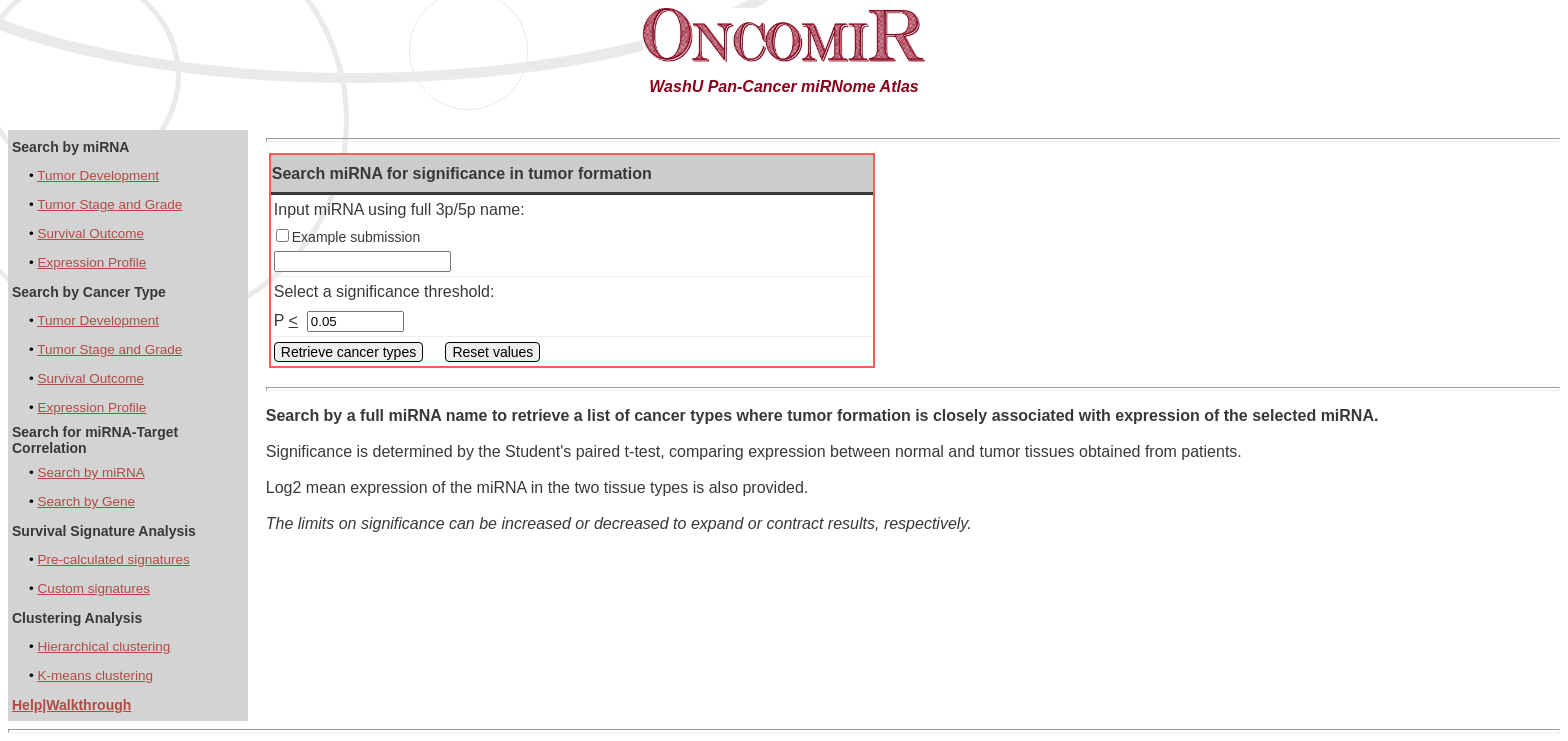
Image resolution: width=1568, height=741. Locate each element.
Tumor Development (98, 175)
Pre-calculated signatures (113, 559)
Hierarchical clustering (103, 646)
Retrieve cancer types (348, 352)
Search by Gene (86, 501)
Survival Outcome (90, 233)
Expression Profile (91, 262)
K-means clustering (95, 675)
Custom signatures (93, 588)
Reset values (492, 352)
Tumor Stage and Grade (109, 204)
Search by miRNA (90, 472)
